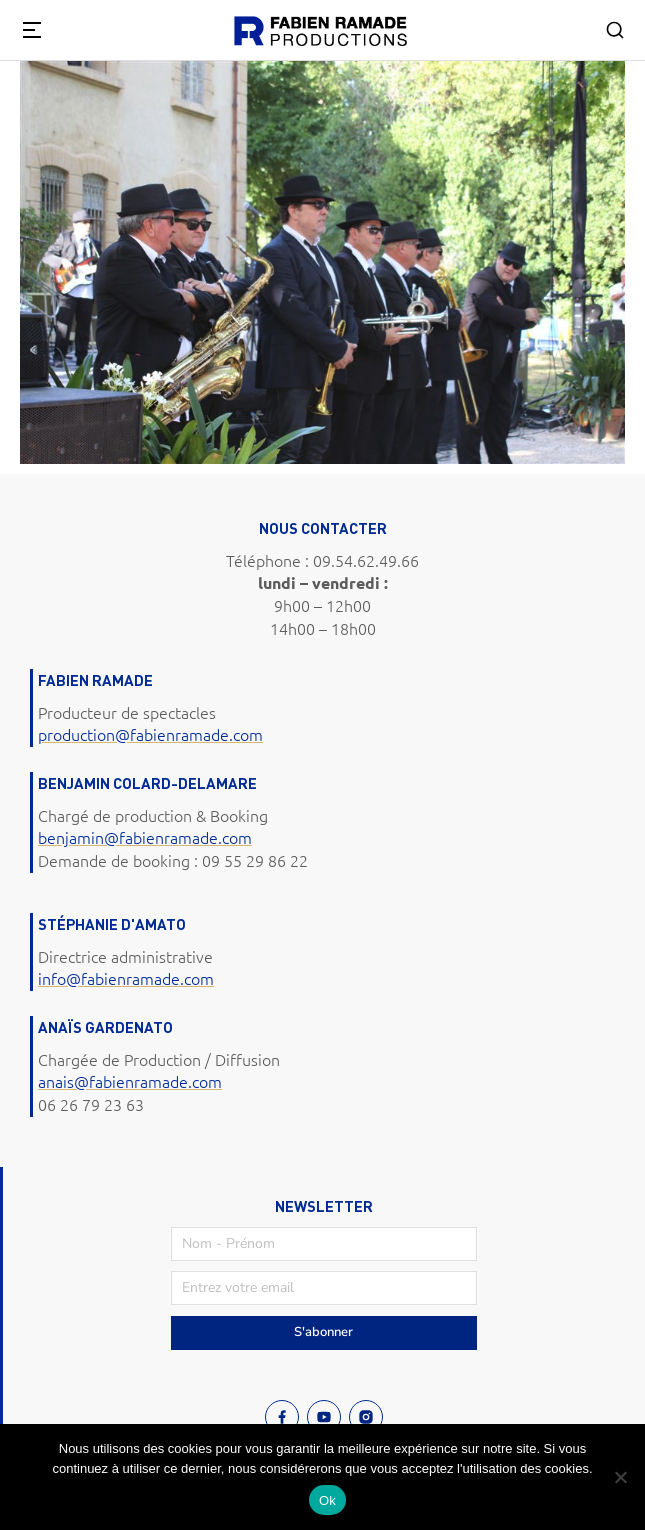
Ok (327, 1500)
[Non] (620, 1477)
